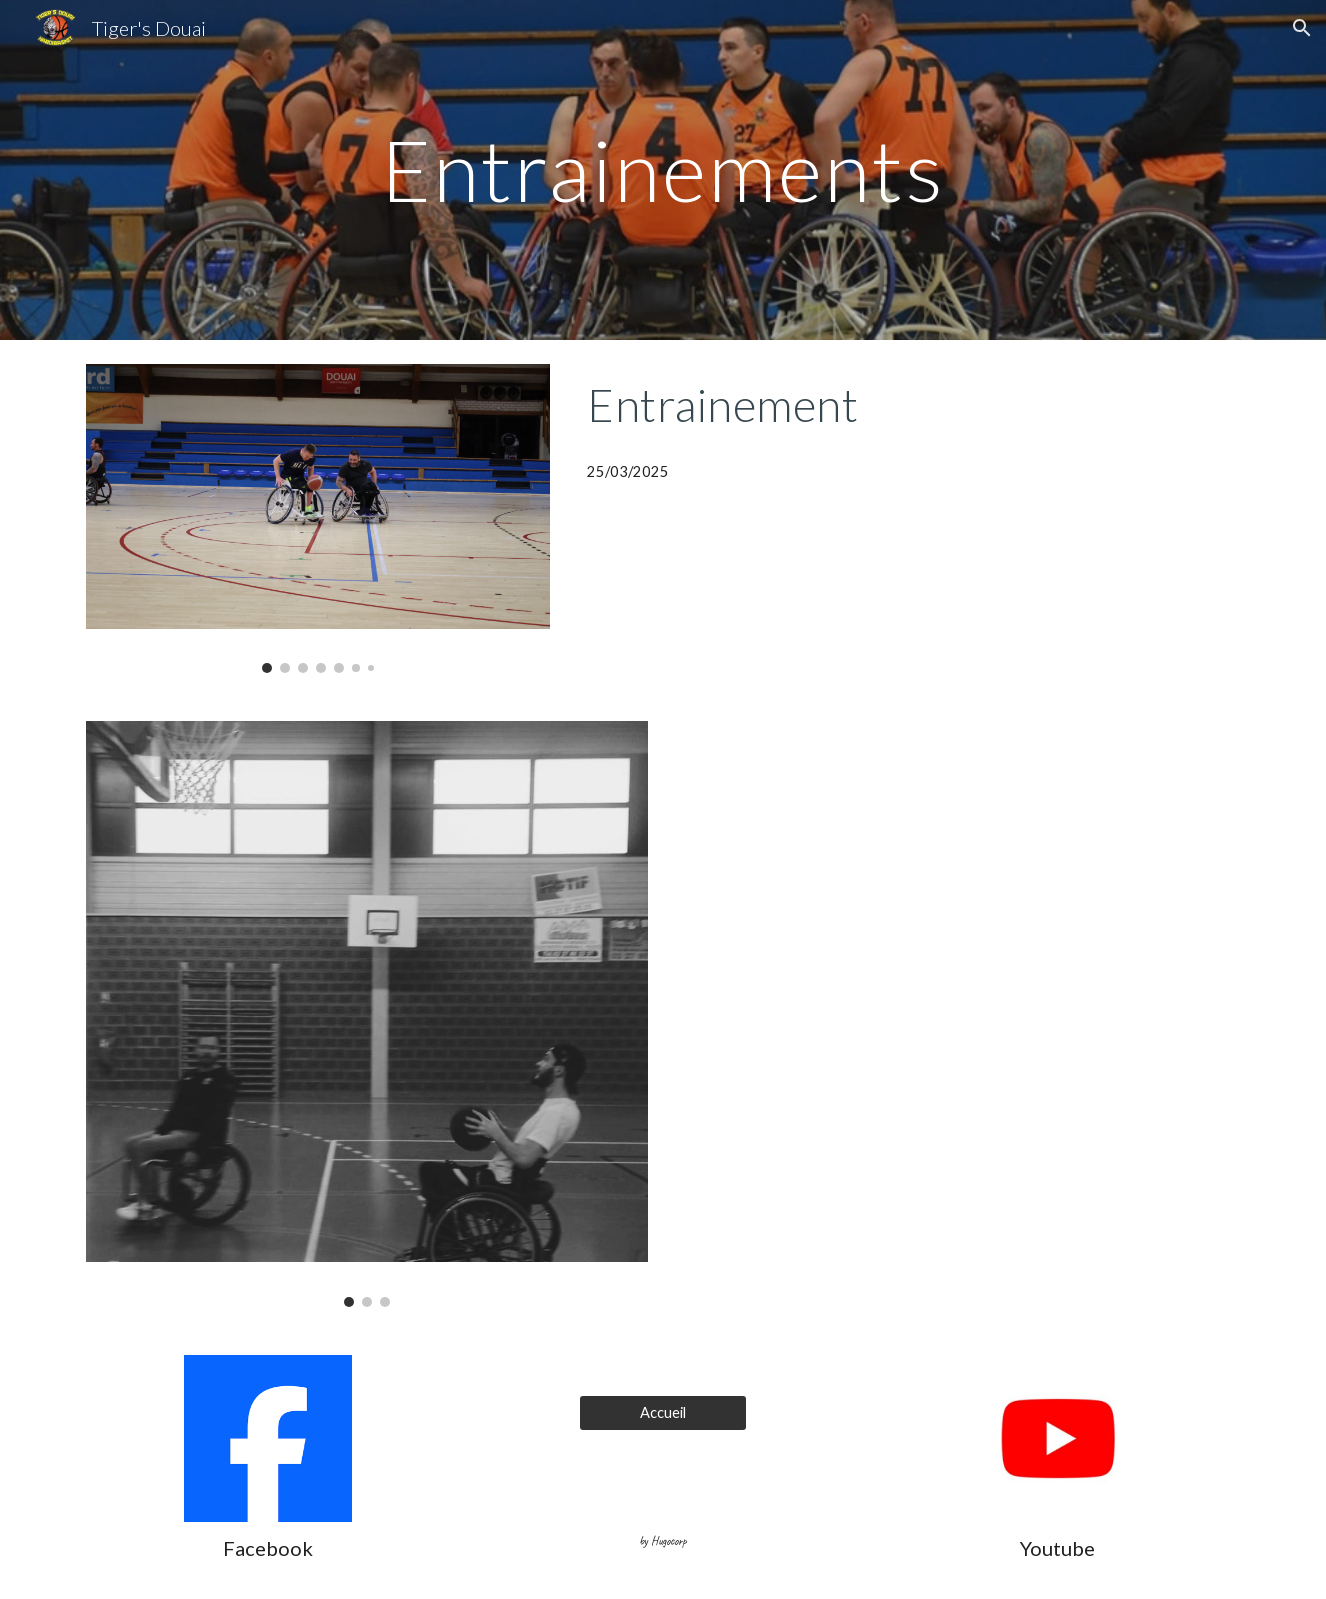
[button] (1302, 28)
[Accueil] (663, 1412)
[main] (663, 169)
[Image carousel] (318, 518)
